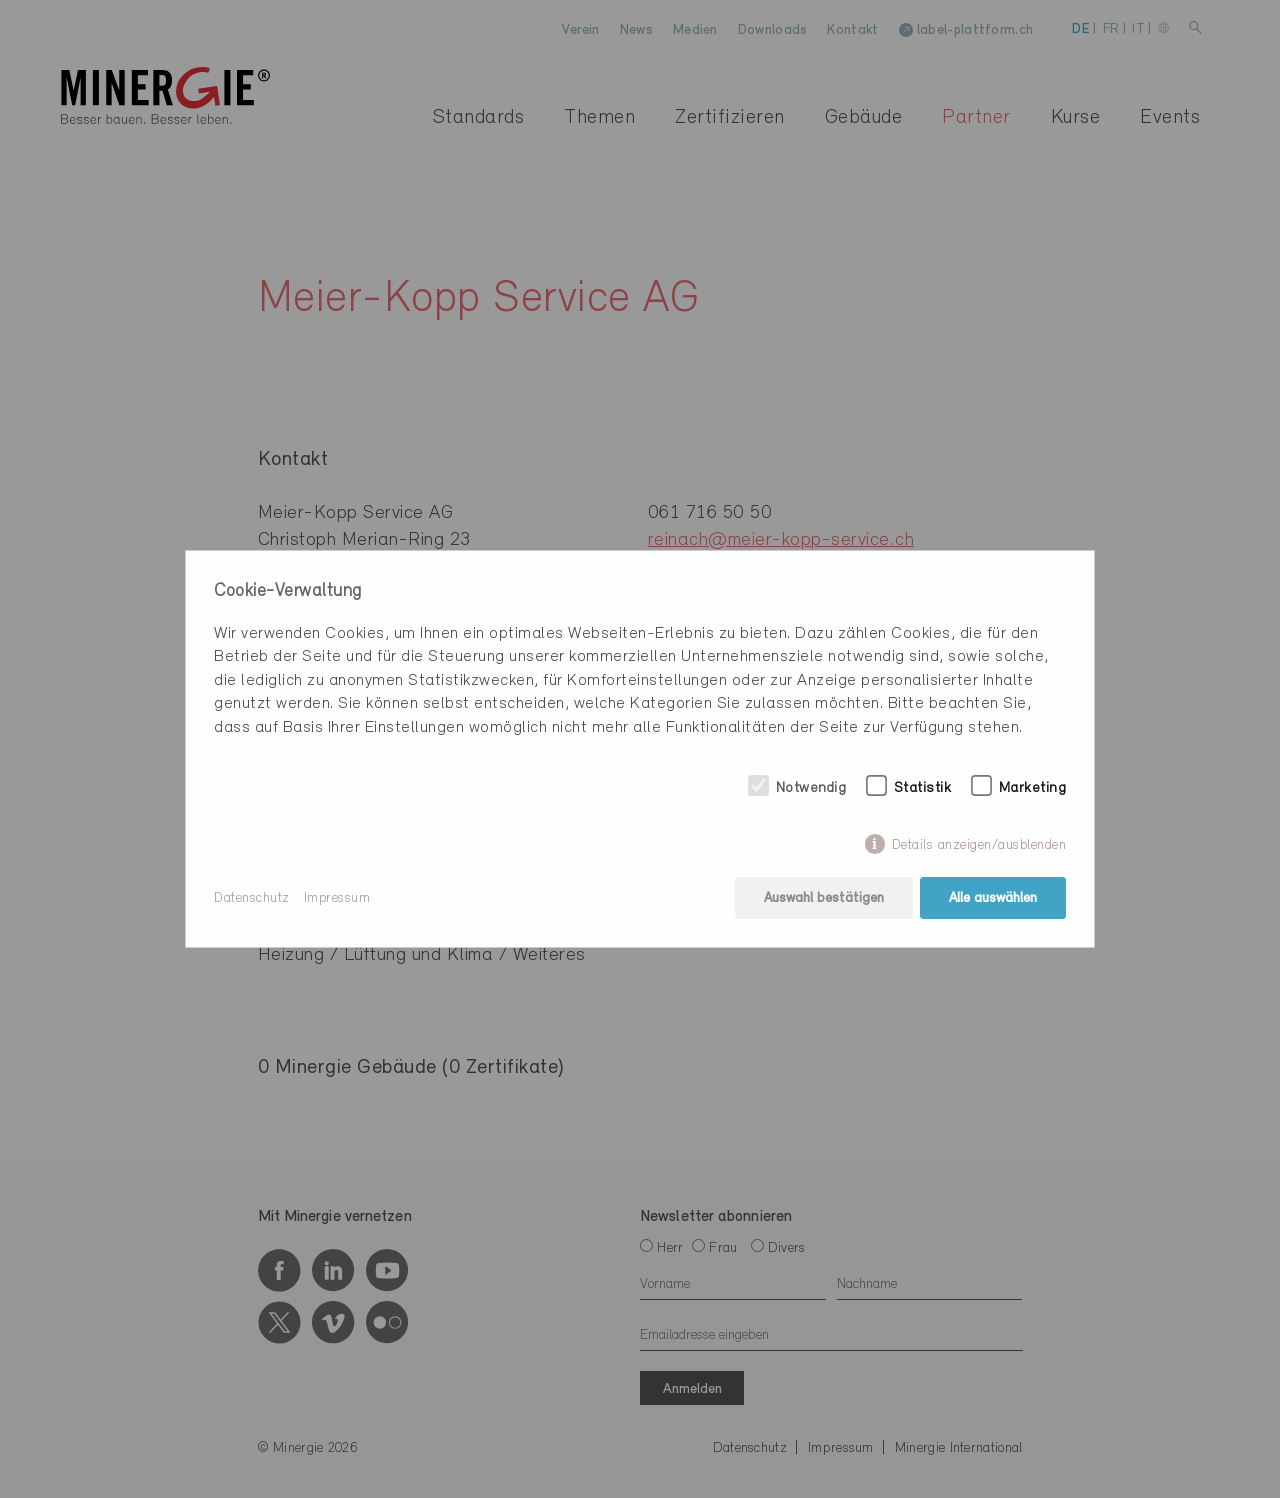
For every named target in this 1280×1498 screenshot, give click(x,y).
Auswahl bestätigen (824, 898)
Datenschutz (252, 898)
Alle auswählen (993, 898)
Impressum (337, 898)
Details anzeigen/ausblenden (979, 845)
